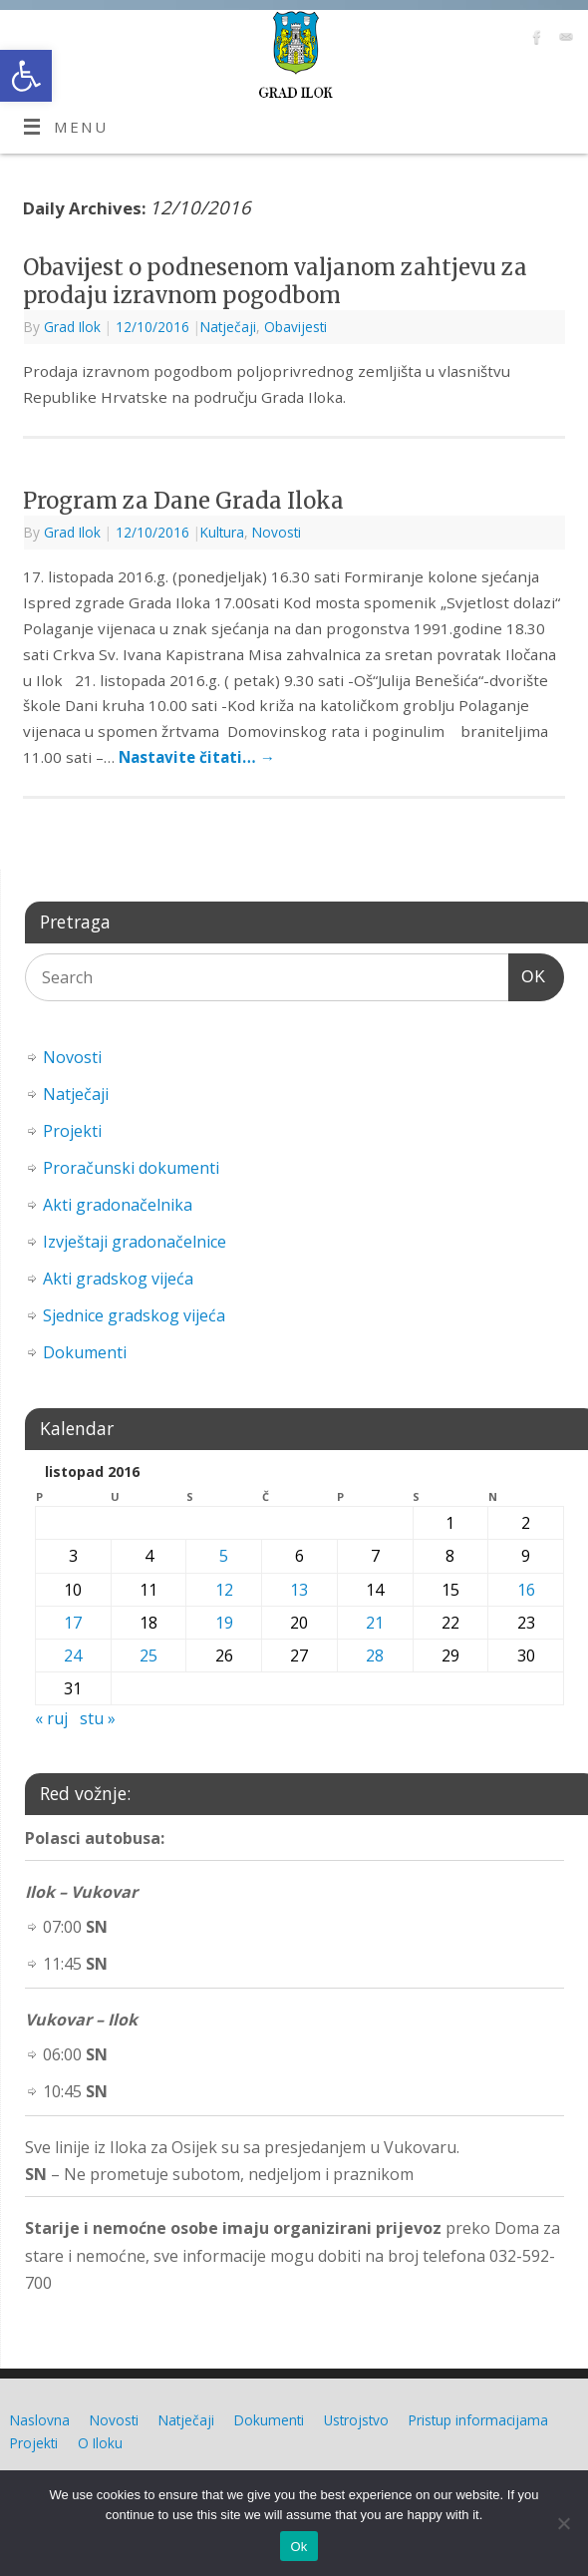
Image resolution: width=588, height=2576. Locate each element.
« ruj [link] (51, 1718)
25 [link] (148, 1655)
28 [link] (375, 1655)
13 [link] (299, 1590)
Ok (298, 2546)
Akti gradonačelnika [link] (117, 1205)
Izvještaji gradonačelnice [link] (134, 1242)
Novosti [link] (276, 532)
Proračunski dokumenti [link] (131, 1168)
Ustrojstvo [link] (356, 2419)
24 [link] (73, 1655)
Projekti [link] (72, 1131)
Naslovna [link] (40, 2419)
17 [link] (73, 1623)
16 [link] (526, 1590)
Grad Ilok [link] (72, 326)
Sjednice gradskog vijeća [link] (134, 1315)
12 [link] (224, 1590)
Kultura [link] (222, 532)
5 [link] (223, 1556)
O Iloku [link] (100, 2442)
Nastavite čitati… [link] (197, 757)
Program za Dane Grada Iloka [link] (183, 501)
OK (527, 973)
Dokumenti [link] (85, 1352)
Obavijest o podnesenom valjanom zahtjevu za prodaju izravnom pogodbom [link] (275, 281)
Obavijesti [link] (295, 326)
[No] (563, 2523)
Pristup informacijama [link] (478, 2419)
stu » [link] (98, 1718)
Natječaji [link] (228, 326)
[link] (26, 76)
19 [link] (224, 1623)
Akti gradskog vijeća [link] (118, 1278)
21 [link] (375, 1623)
